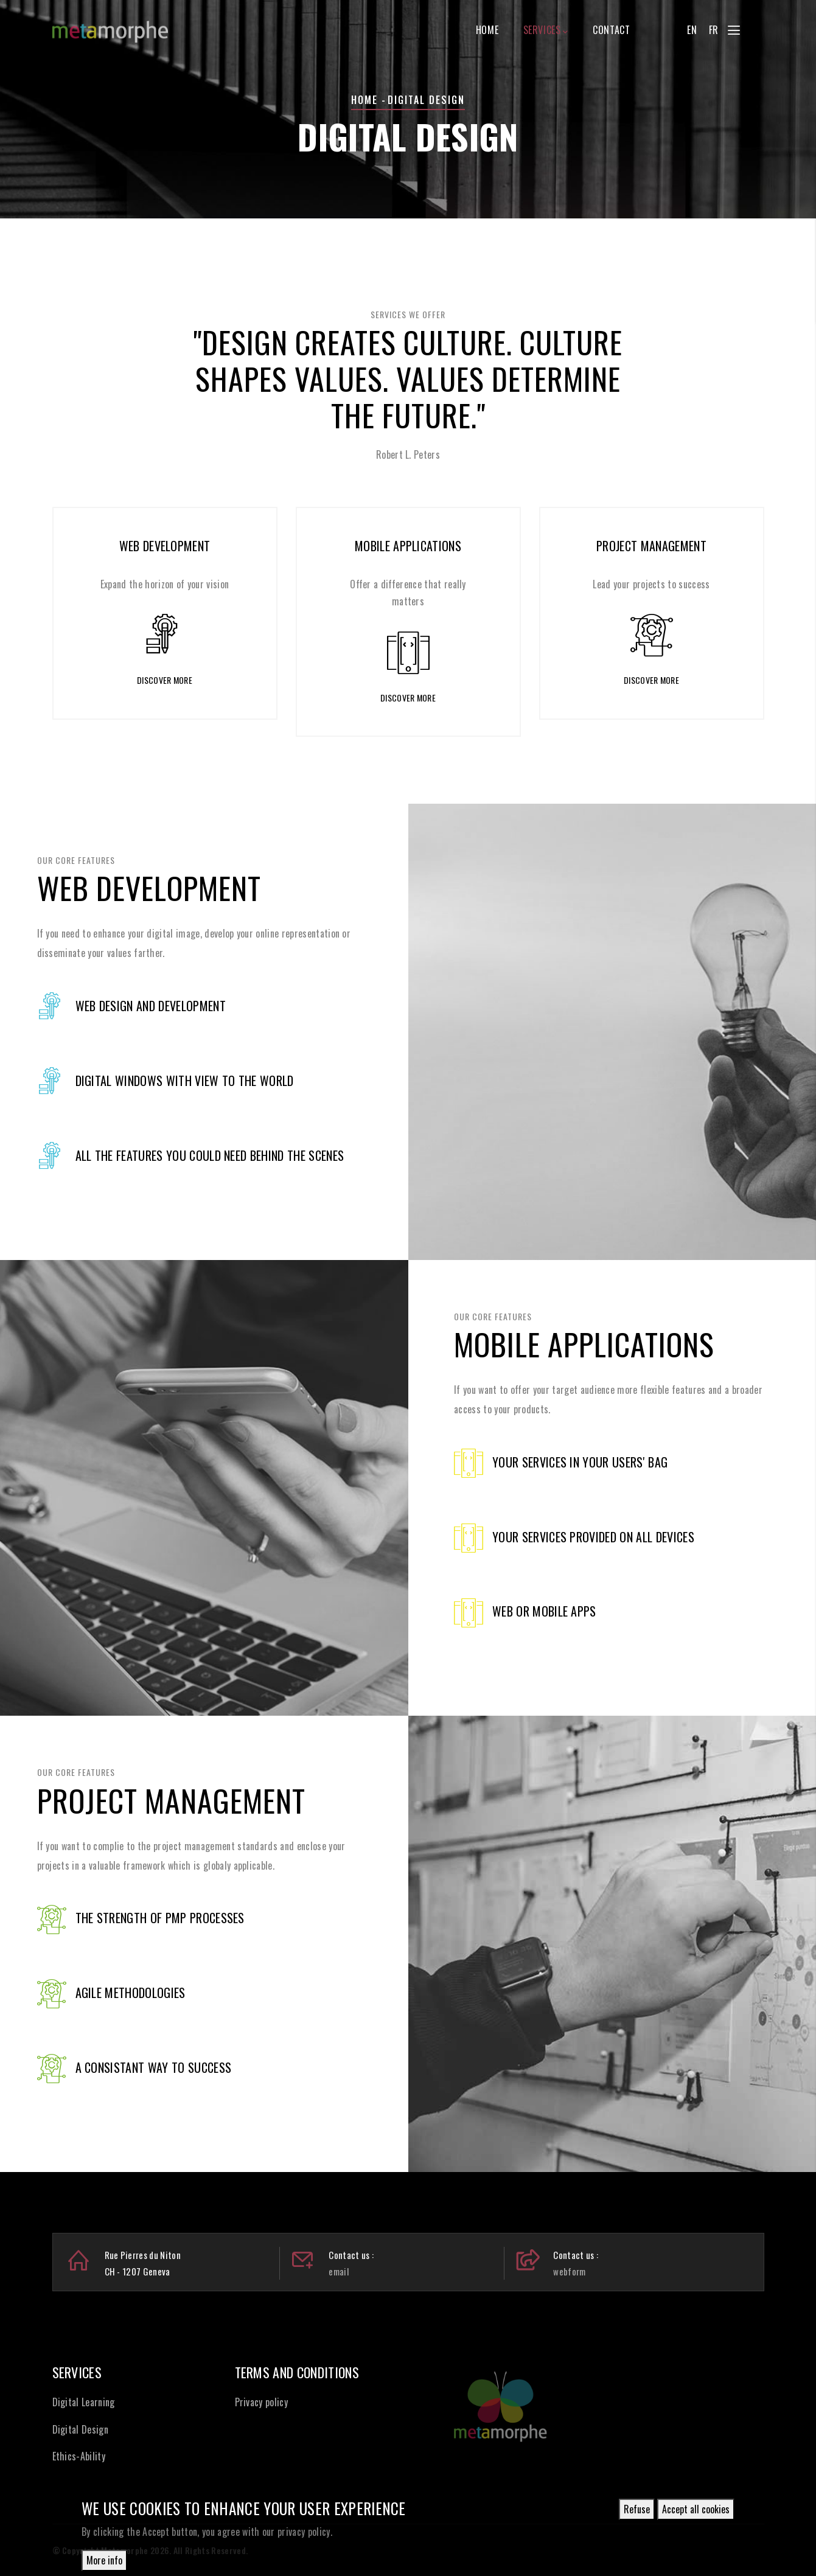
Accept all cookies (696, 2511)
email (339, 2271)
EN (692, 30)
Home (487, 30)
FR (714, 30)
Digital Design (80, 2429)
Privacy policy (261, 2402)
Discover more (164, 680)
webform (569, 2271)
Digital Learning (83, 2402)
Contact (611, 30)
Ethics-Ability (78, 2456)
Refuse (637, 2511)
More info (104, 2562)
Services (545, 30)
